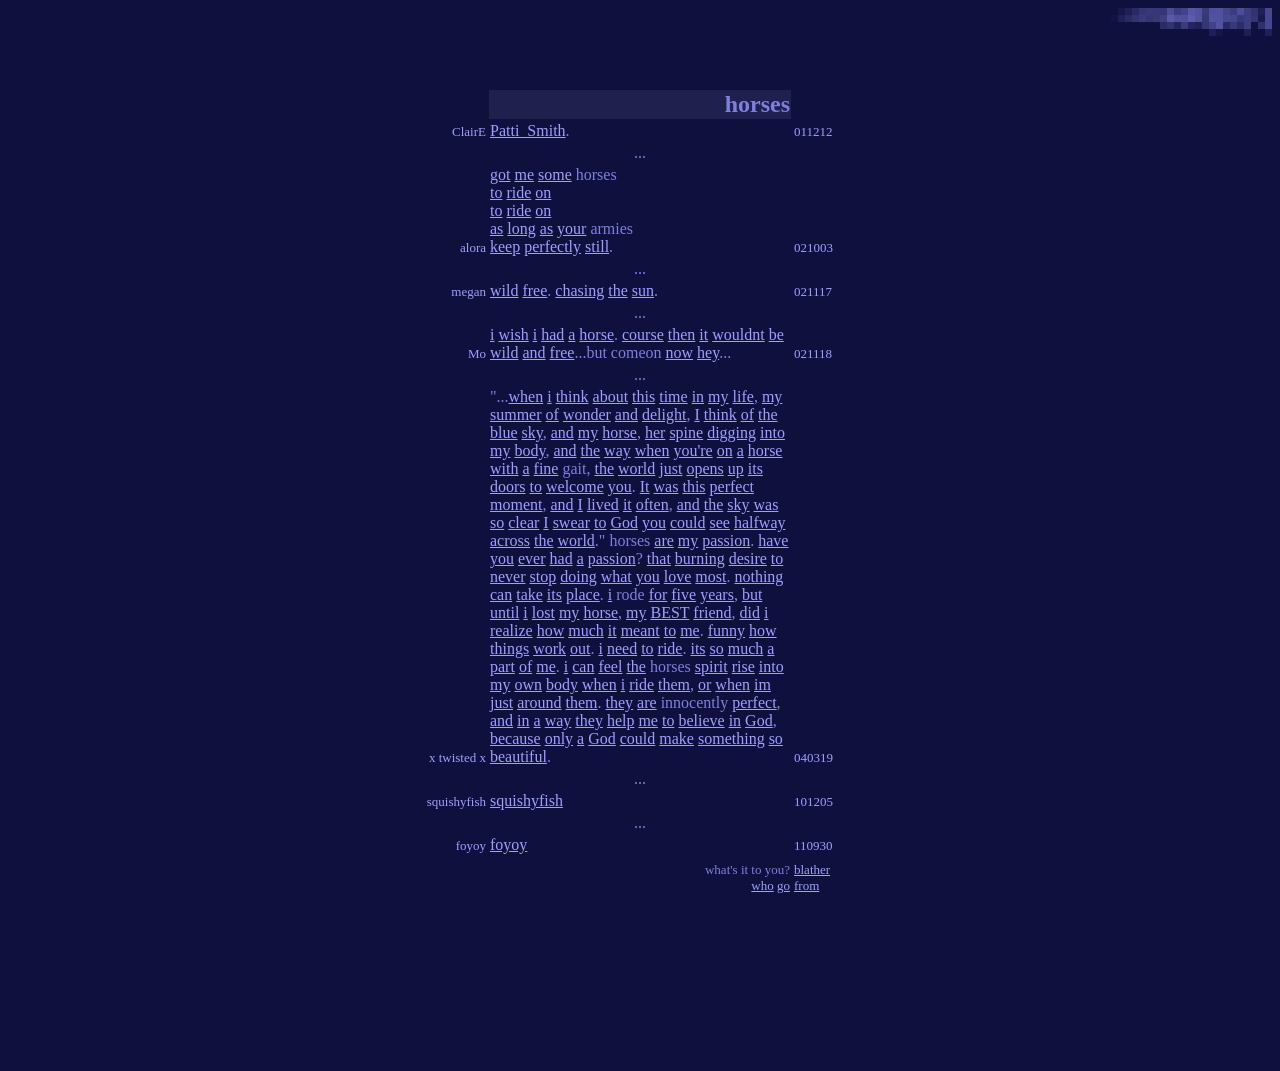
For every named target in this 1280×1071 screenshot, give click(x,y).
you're (692, 450)
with (504, 468)
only (559, 738)
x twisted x (457, 757)
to (496, 192)
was (666, 486)
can (501, 594)
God (624, 522)
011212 (813, 131)
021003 (813, 247)
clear (523, 522)
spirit (711, 666)
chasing (579, 290)
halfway (760, 522)
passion (726, 540)
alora (473, 247)
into (772, 432)
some (555, 174)
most (710, 576)
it (703, 334)
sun (643, 290)
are (664, 540)
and (533, 352)
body (529, 450)
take (529, 594)
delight (664, 414)
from (806, 885)
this (643, 396)
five (683, 594)
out (580, 648)
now (680, 352)
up (736, 468)
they (620, 702)
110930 (813, 845)
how (551, 630)
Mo (477, 353)
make (676, 738)
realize (511, 630)
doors (508, 486)
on (543, 192)
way (617, 450)
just (670, 468)
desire (748, 558)
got (500, 174)
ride (518, 192)
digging (731, 432)
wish (513, 334)
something (731, 738)
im (762, 684)
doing (578, 576)
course (643, 334)
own (528, 684)
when (526, 396)
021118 (813, 353)
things (509, 648)
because (515, 738)
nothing (758, 576)
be (776, 334)
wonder (587, 414)
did (750, 612)
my (718, 396)
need (622, 648)
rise (743, 666)
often (652, 504)
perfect (732, 486)
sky (532, 432)
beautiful (518, 756)
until (504, 612)
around (539, 702)
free (534, 290)
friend (712, 612)
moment (516, 504)
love (678, 576)
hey (708, 352)
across (510, 540)
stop (543, 576)
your (571, 228)
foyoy (471, 845)
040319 (813, 757)
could (688, 522)
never (508, 576)
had (552, 334)
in (698, 396)
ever (532, 558)
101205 (813, 801)
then (682, 334)
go (783, 885)
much (586, 630)
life (743, 396)
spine (686, 432)
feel (610, 666)
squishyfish (456, 801)
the (618, 290)
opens (704, 468)
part (502, 666)
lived (603, 504)
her (655, 432)
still (597, 246)
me (524, 174)
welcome (575, 486)
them (674, 684)
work (549, 648)
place (583, 594)
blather (812, 869)
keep (505, 246)
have (773, 540)
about (611, 396)
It (645, 486)
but (752, 594)
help (621, 720)
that (659, 558)
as (496, 228)
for (658, 594)
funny (726, 630)
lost (543, 612)
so (497, 522)
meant (640, 630)
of (552, 414)
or (704, 684)
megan (468, 291)
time (673, 396)
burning (700, 558)
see (720, 522)
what (616, 576)
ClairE (469, 131)
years (717, 594)
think (572, 396)
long (521, 228)
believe (701, 720)
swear (571, 522)
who (762, 885)
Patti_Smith (528, 130)
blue (504, 432)
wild (504, 290)
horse (596, 334)
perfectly (552, 246)
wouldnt (738, 334)
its (755, 468)
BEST (669, 612)
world (636, 468)
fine (546, 468)
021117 (813, 291)
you (620, 486)
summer (516, 414)
